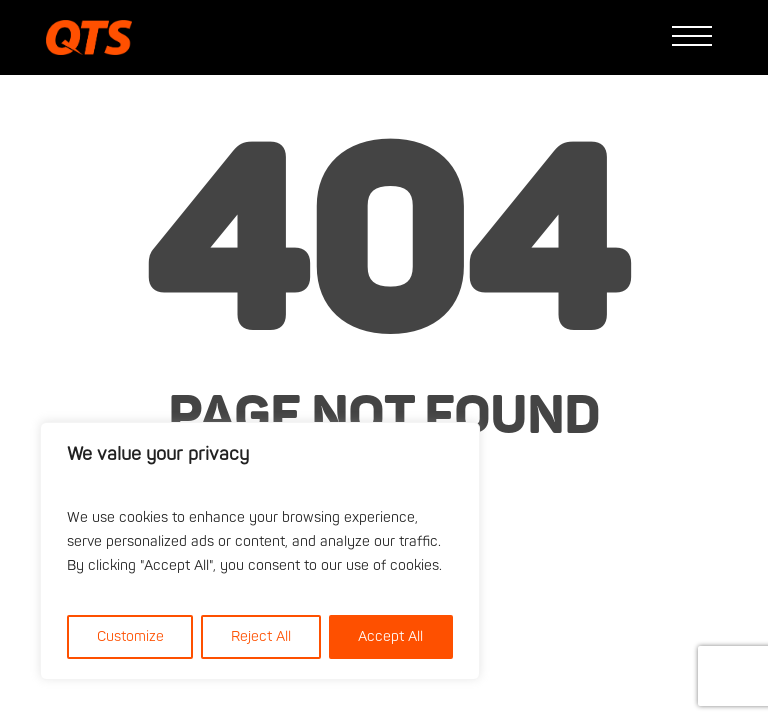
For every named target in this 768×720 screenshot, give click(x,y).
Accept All (390, 636)
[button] (697, 38)
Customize (130, 636)
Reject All (261, 636)
